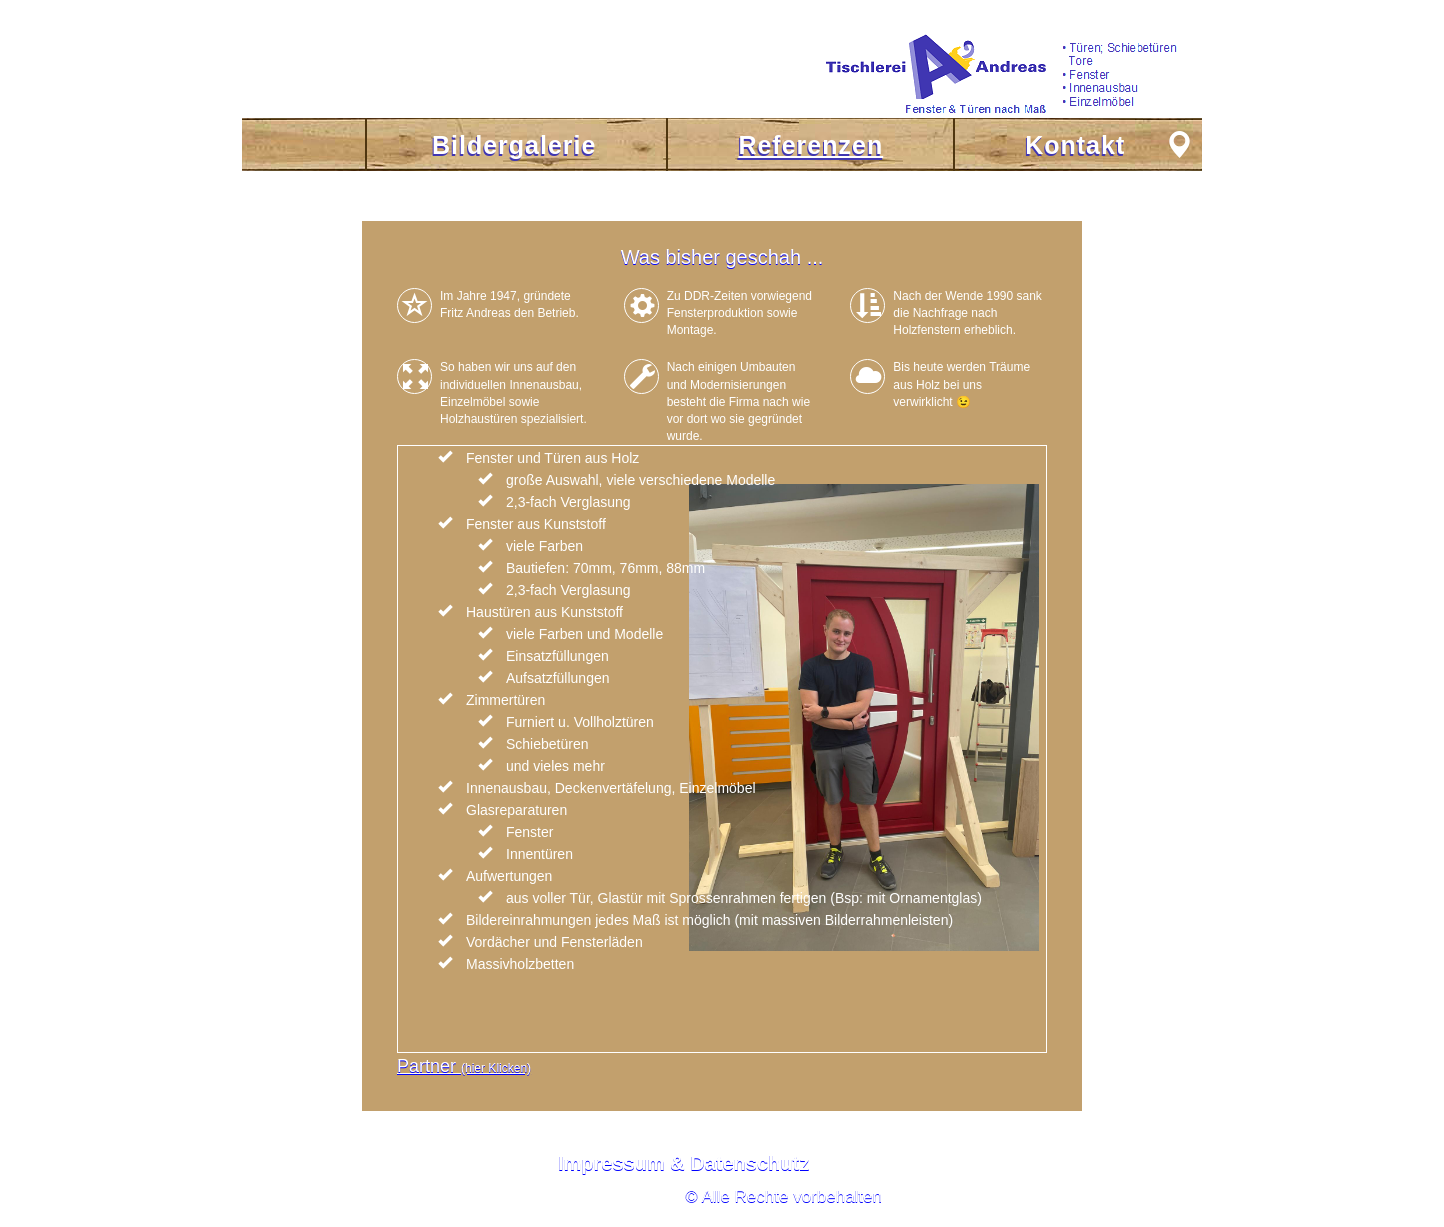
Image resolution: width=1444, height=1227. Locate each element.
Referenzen (810, 145)
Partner (464, 1066)
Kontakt (1075, 145)
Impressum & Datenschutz (683, 1163)
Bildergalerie (514, 145)
